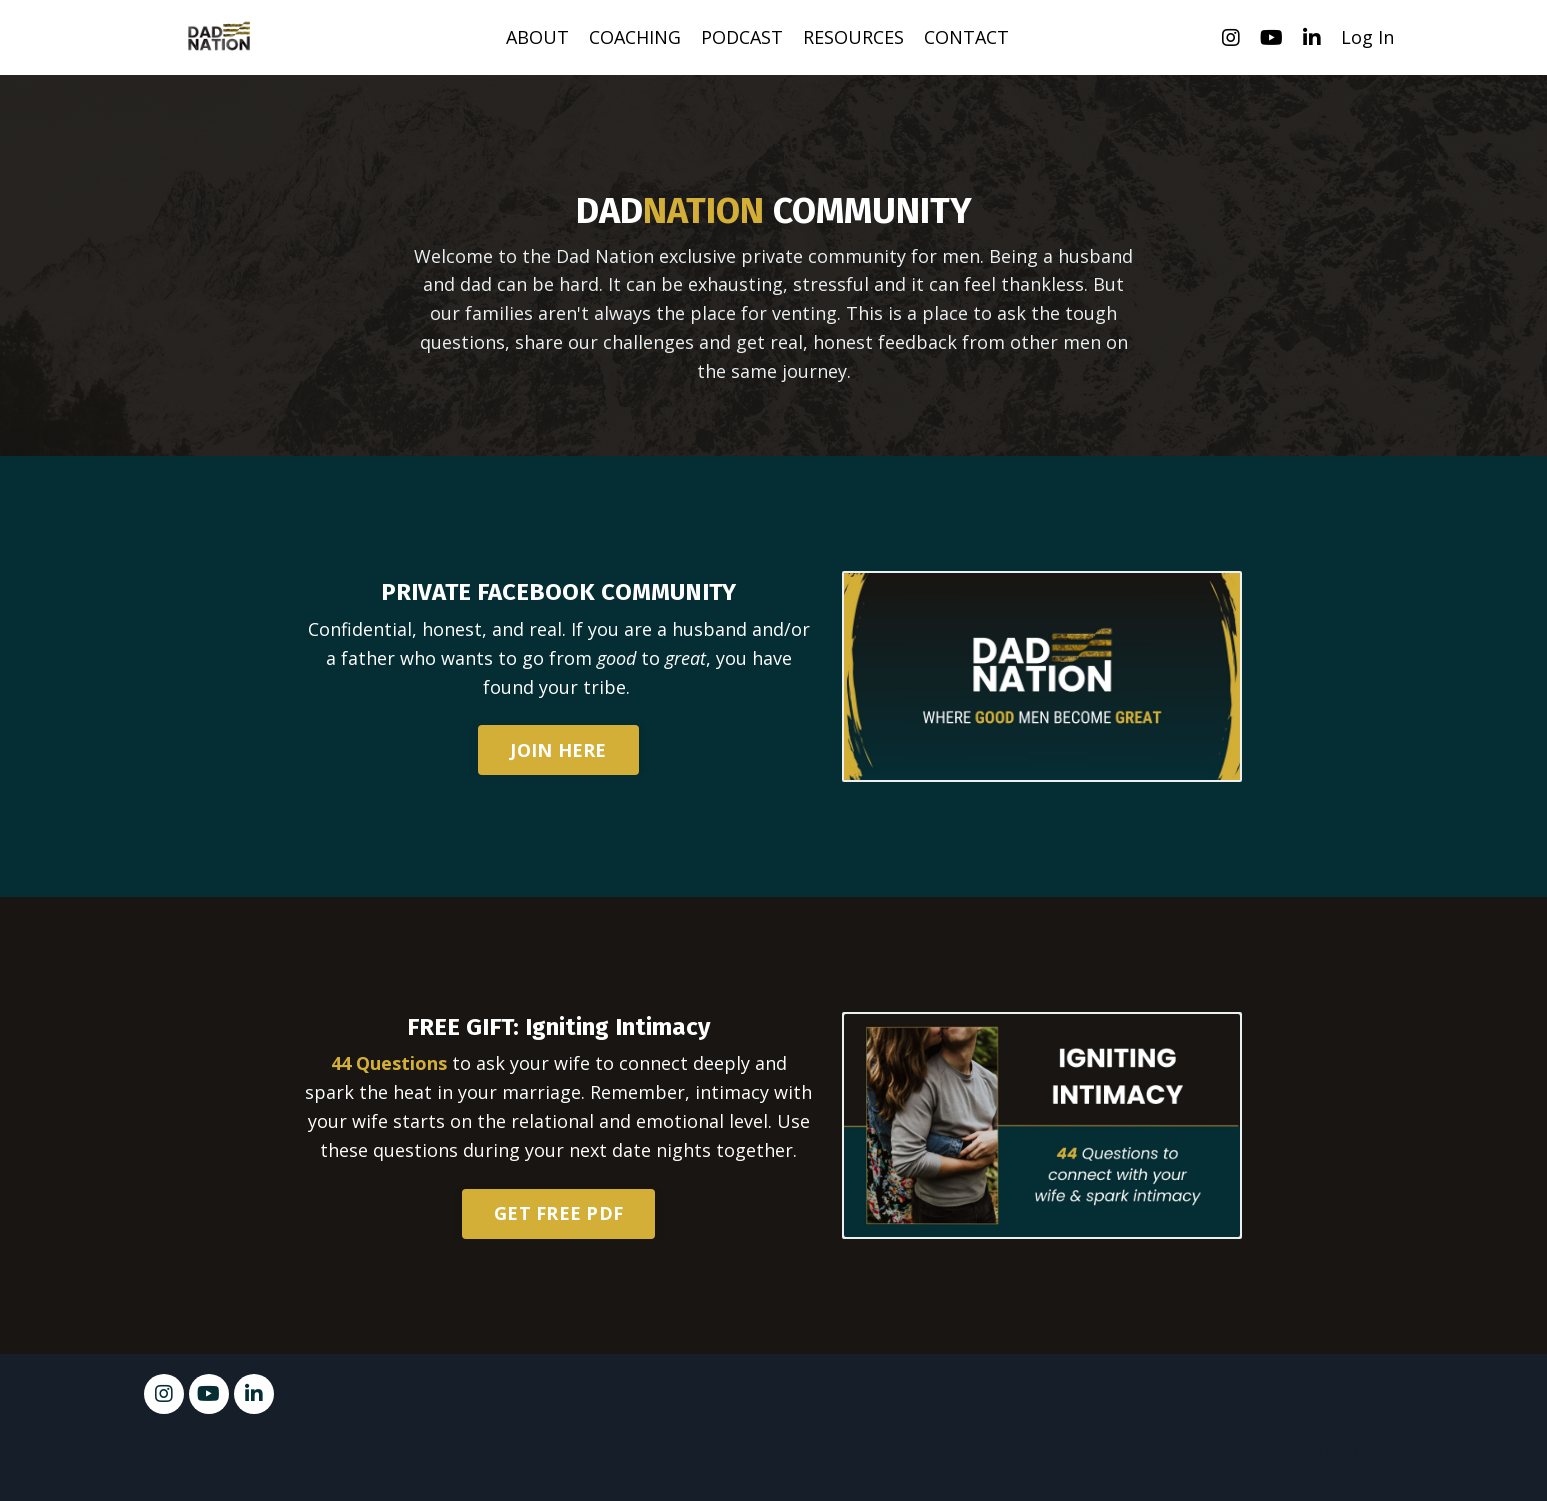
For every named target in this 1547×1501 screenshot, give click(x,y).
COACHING (635, 37)
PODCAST (742, 37)
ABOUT (537, 37)
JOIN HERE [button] (558, 750)
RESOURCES (853, 37)
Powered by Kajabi (1343, 1449)
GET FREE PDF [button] (558, 1213)
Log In (1367, 37)
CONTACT (966, 37)
